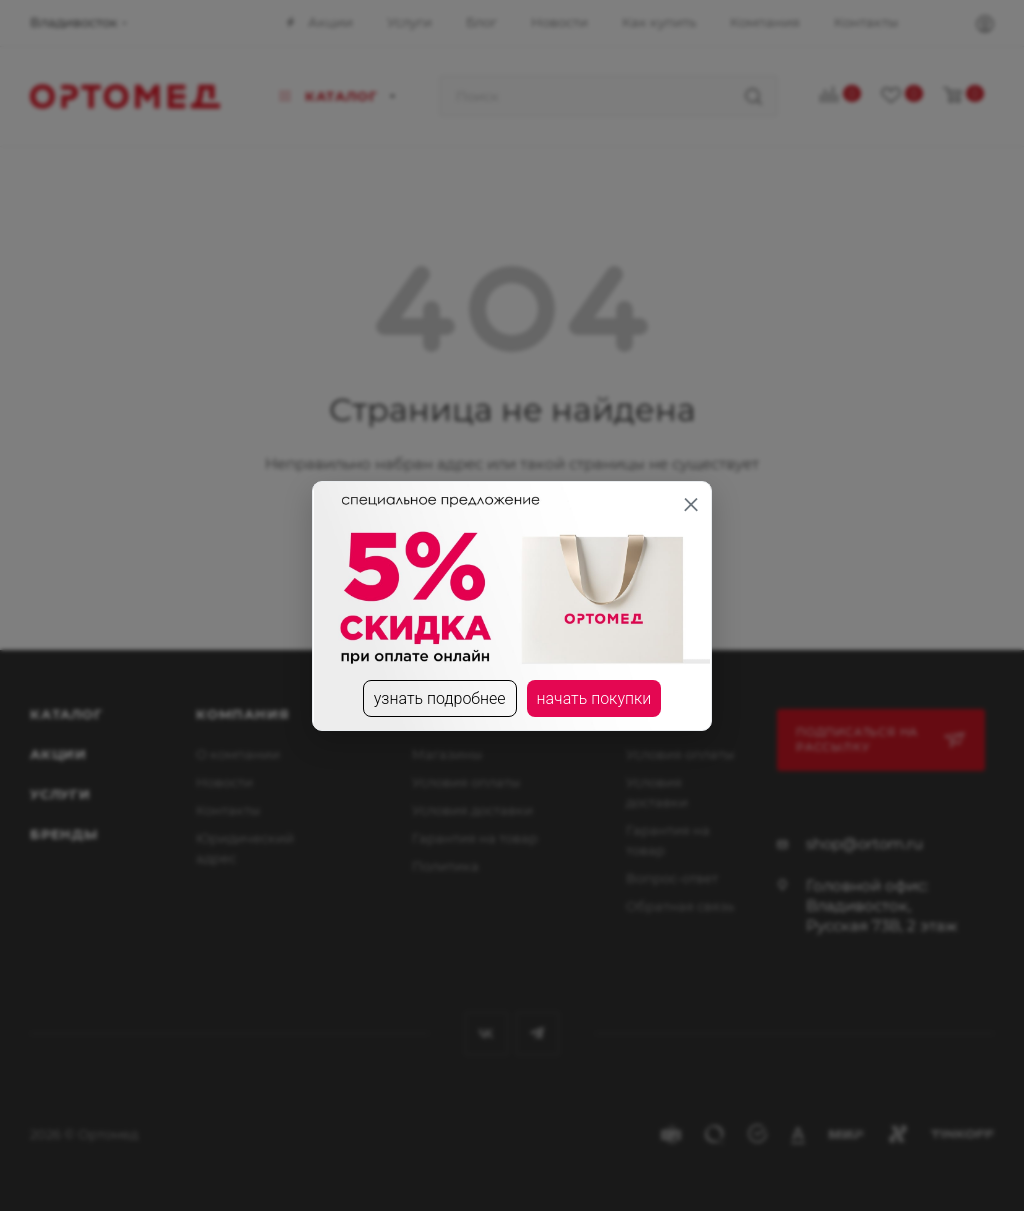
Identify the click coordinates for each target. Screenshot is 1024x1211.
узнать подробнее (440, 698)
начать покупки (594, 698)
